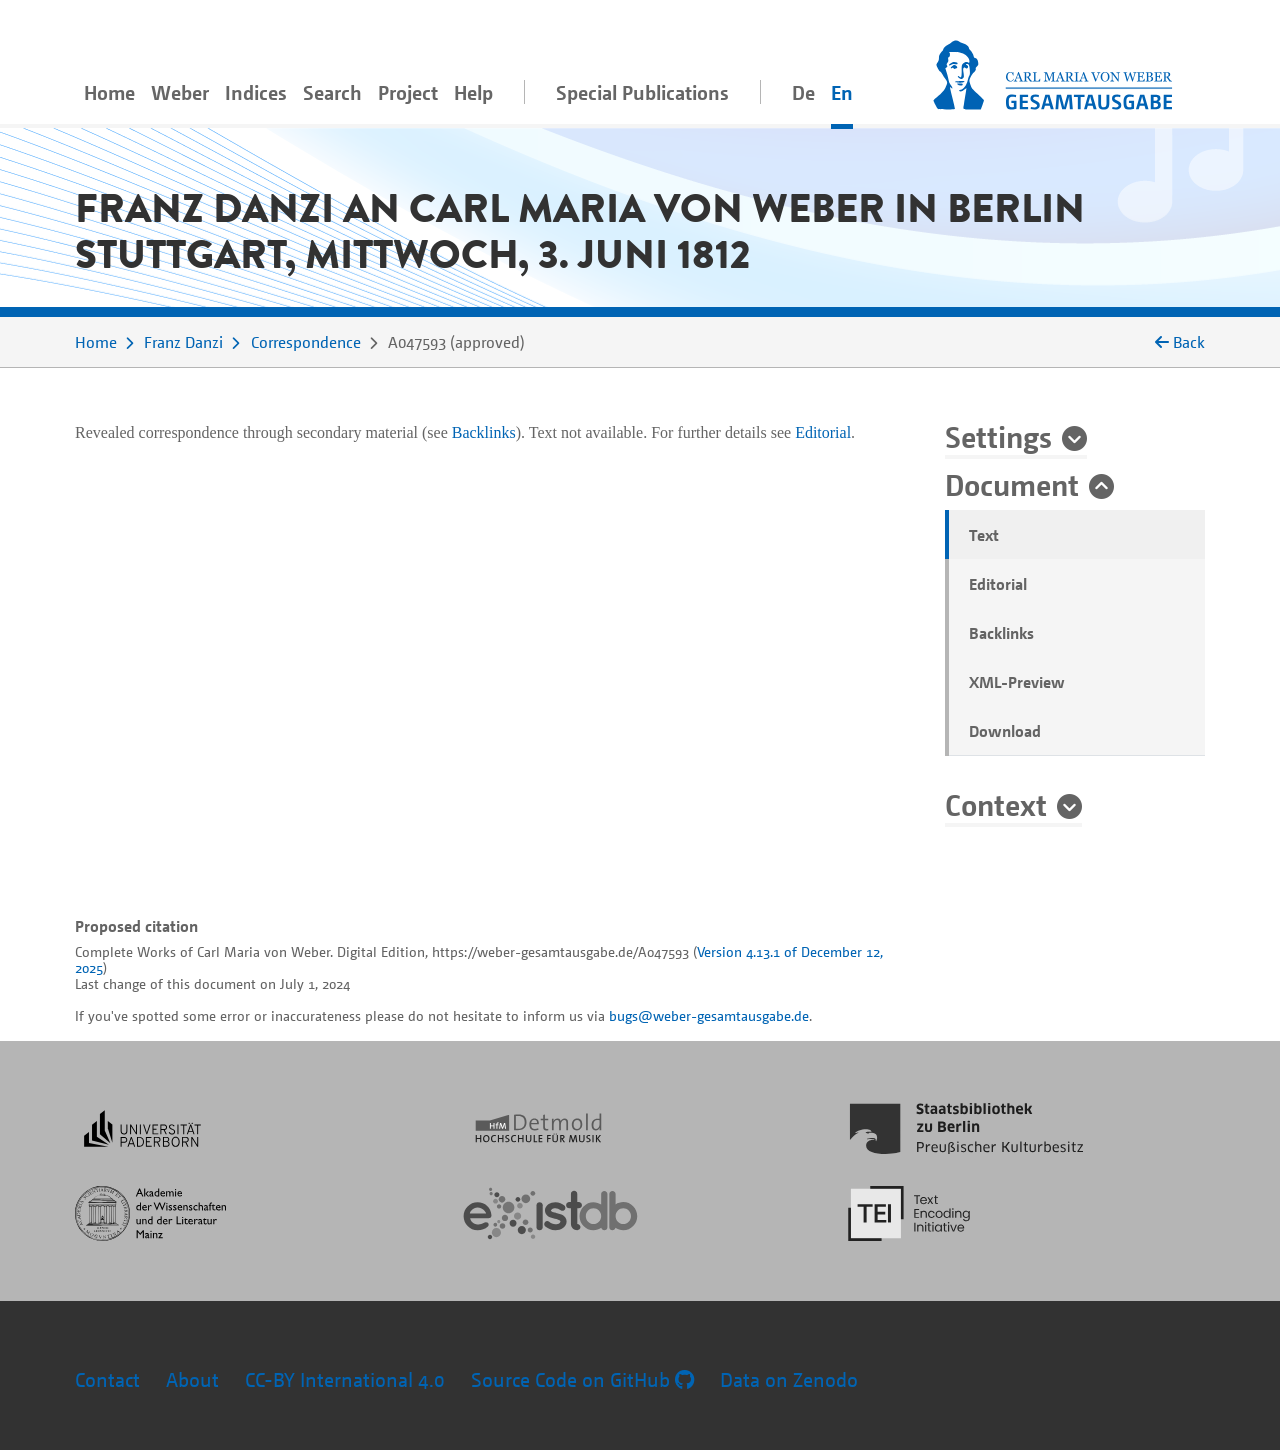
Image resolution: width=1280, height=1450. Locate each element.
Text (984, 535)
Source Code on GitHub (582, 1379)
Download (1005, 731)
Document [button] (1012, 484)
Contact (107, 1379)
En (842, 92)
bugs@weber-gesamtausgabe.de (709, 1015)
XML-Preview (1017, 682)
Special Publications (642, 92)
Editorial (998, 584)
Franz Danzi (183, 342)
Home (109, 92)
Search (332, 92)
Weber (180, 92)
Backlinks (1001, 633)
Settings (998, 436)
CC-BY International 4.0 (345, 1379)
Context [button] (996, 804)
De (803, 92)
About (192, 1379)
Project (408, 92)
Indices (256, 92)
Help (473, 92)
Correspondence (306, 342)
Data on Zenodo (789, 1379)
